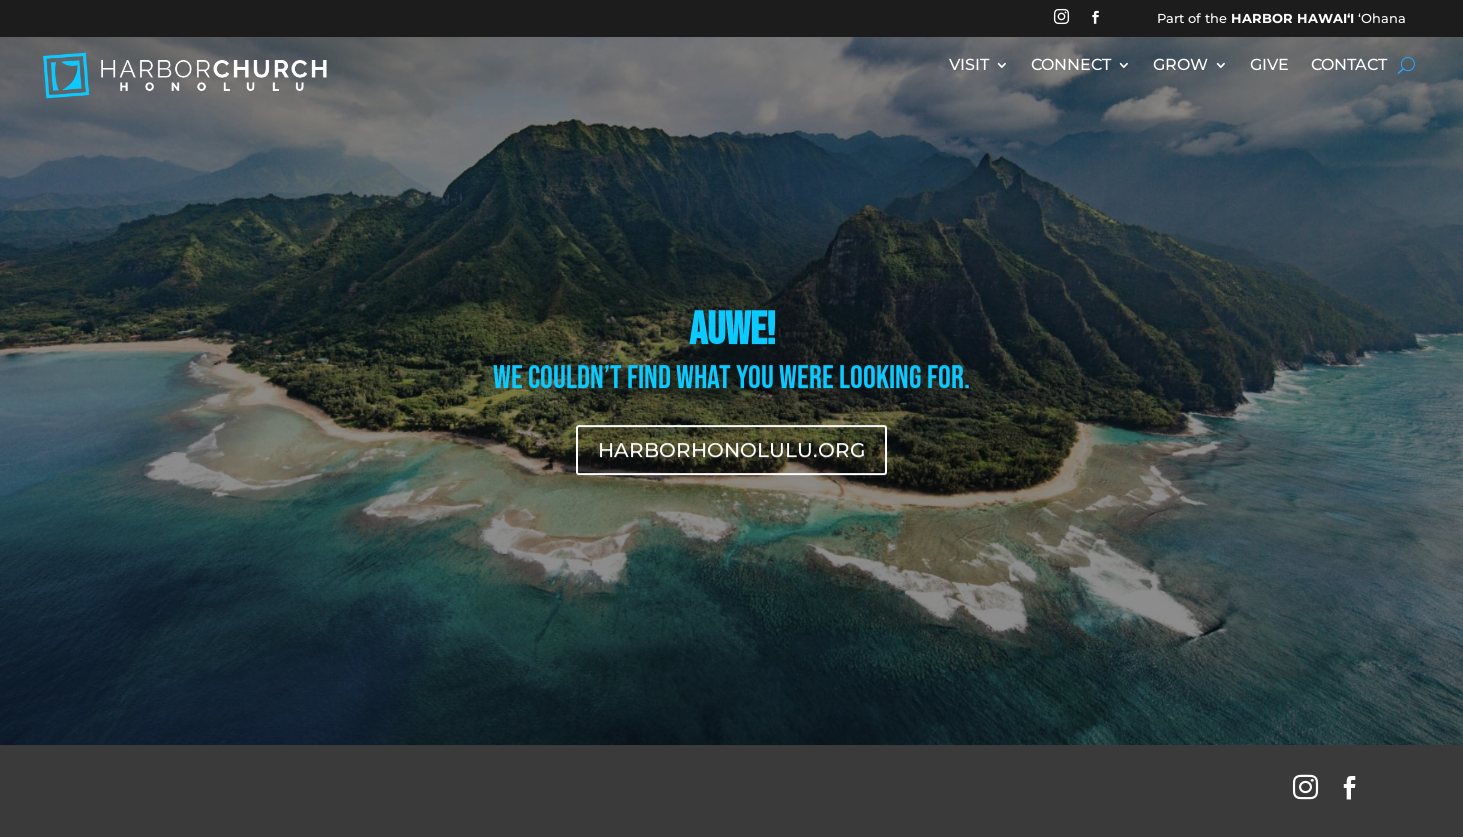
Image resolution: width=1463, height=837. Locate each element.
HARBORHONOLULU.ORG (731, 453)
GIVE (1269, 66)
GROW (1180, 66)
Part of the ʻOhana (1281, 18)
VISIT (969, 66)
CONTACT (1349, 66)
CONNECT (1071, 66)
